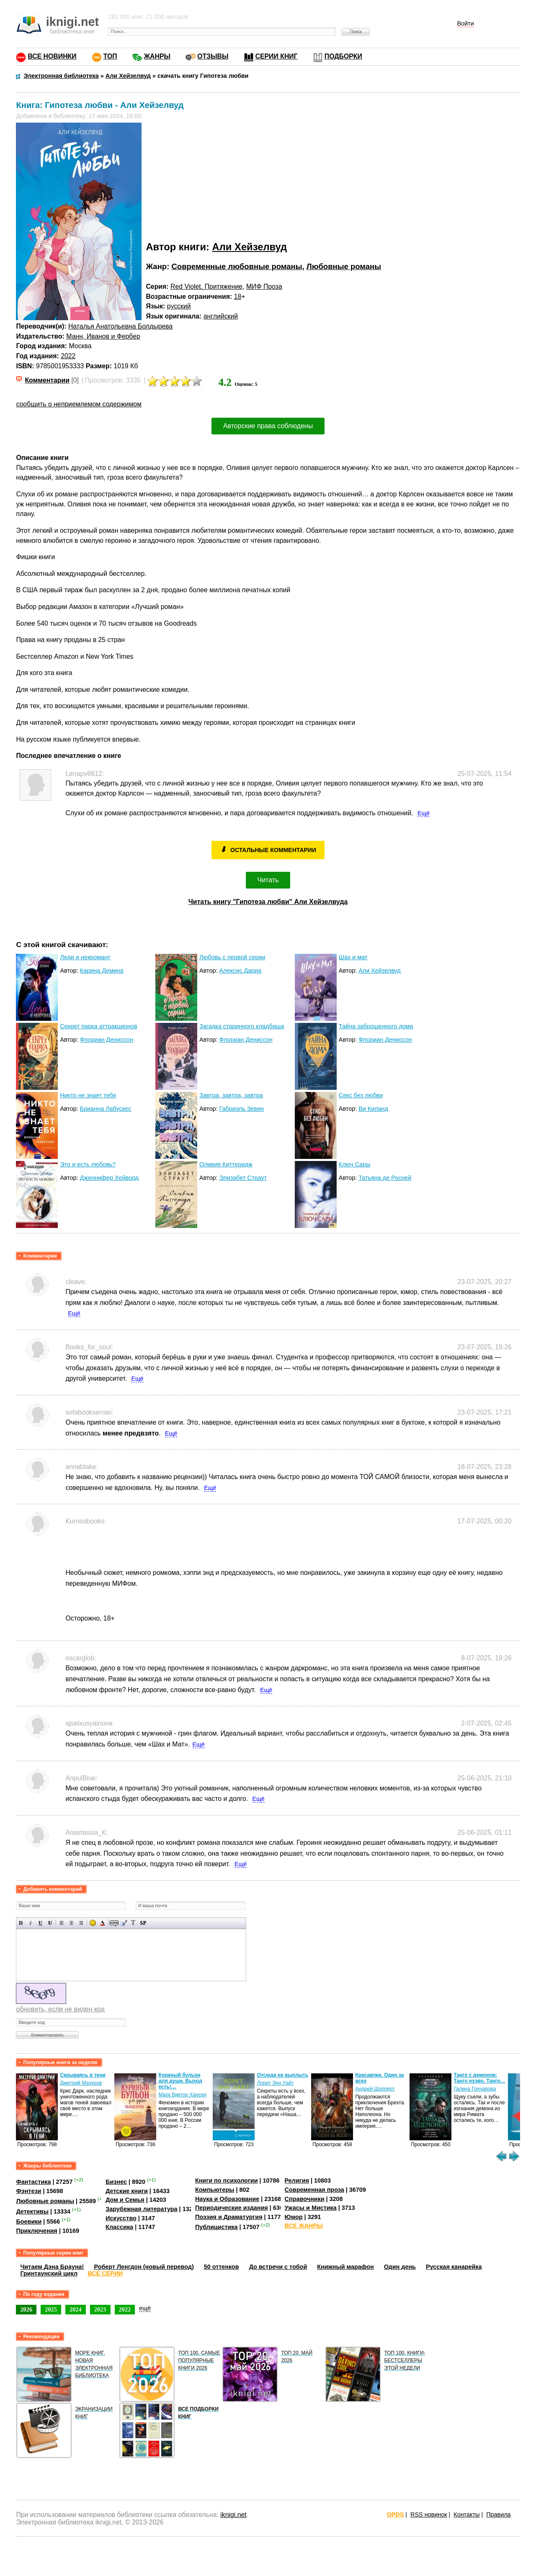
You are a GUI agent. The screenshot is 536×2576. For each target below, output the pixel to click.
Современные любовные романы (236, 266)
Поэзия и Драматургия (229, 2217)
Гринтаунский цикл (48, 2273)
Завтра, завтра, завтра (231, 1095)
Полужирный (21, 1923)
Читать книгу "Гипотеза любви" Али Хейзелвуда (268, 901)
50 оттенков (221, 2266)
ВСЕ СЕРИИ (105, 2273)
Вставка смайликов (93, 1923)
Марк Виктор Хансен (182, 2095)
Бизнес (116, 2181)
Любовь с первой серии (232, 957)
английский (221, 316)
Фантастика (33, 2181)
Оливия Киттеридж (225, 1164)
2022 (68, 356)
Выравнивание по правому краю (81, 1923)
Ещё (423, 813)
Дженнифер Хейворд (109, 1177)
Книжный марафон (345, 2266)
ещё (145, 2308)
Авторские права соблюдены (268, 425)
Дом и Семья (125, 2199)
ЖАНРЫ (157, 56)
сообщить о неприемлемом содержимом (79, 404)
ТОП (110, 56)
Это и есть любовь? (88, 1164)
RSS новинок (428, 2514)
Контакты (466, 2514)
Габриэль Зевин (241, 1108)
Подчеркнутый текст (40, 1923)
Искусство (121, 2218)
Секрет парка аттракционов (98, 1026)
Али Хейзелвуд (249, 246)
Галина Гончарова (475, 2089)
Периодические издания (231, 2207)
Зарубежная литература (141, 2209)
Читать (268, 879)
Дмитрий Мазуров (81, 2083)
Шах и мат (353, 957)
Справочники (305, 2199)
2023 (100, 2309)
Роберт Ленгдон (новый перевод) (143, 2266)
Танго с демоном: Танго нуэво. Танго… (479, 2078)
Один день (400, 2266)
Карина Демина (102, 970)
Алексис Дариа (240, 970)
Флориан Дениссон (106, 1039)
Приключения (36, 2230)
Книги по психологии (226, 2180)
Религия (297, 2180)
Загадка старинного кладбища (241, 1026)
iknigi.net (233, 2514)
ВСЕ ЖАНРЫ (304, 2225)
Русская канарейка (454, 2266)
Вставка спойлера (143, 1923)
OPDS (395, 2514)
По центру (71, 1923)
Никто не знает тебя (88, 1095)
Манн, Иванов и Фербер (103, 336)
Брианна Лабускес (105, 1108)
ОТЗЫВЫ (212, 56)
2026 (26, 2309)
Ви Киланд (373, 1108)
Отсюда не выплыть (282, 2075)
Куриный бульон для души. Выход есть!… (180, 2081)
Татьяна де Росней (384, 1177)
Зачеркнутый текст (50, 1923)
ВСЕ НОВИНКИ (52, 56)
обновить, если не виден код (60, 2009)
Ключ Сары (355, 1164)
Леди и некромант (85, 957)
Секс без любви (361, 1095)
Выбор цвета (102, 1923)
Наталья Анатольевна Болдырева (120, 326)
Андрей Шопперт (374, 2089)
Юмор (294, 2217)
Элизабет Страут (243, 1177)
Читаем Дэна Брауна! (52, 2266)
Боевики (28, 2221)
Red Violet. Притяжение (206, 286)
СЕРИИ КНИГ (276, 56)
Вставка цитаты (124, 1923)
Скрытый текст (114, 1923)
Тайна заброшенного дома (376, 1026)
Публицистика (216, 2227)
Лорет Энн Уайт (275, 2083)
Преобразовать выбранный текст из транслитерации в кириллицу (133, 1923)
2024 (76, 2309)
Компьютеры (214, 2189)
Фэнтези (28, 2191)
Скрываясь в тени (82, 2075)
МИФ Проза (264, 286)
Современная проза (314, 2189)
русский (179, 306)
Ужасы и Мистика (311, 2207)
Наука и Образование (227, 2199)
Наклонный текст (31, 1923)
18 (238, 296)
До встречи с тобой (278, 2266)
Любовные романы (344, 266)
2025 (51, 2309)
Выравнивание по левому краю (62, 1923)
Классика (119, 2227)
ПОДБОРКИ (343, 56)
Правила (498, 2514)
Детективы (32, 2211)
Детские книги (127, 2191)
